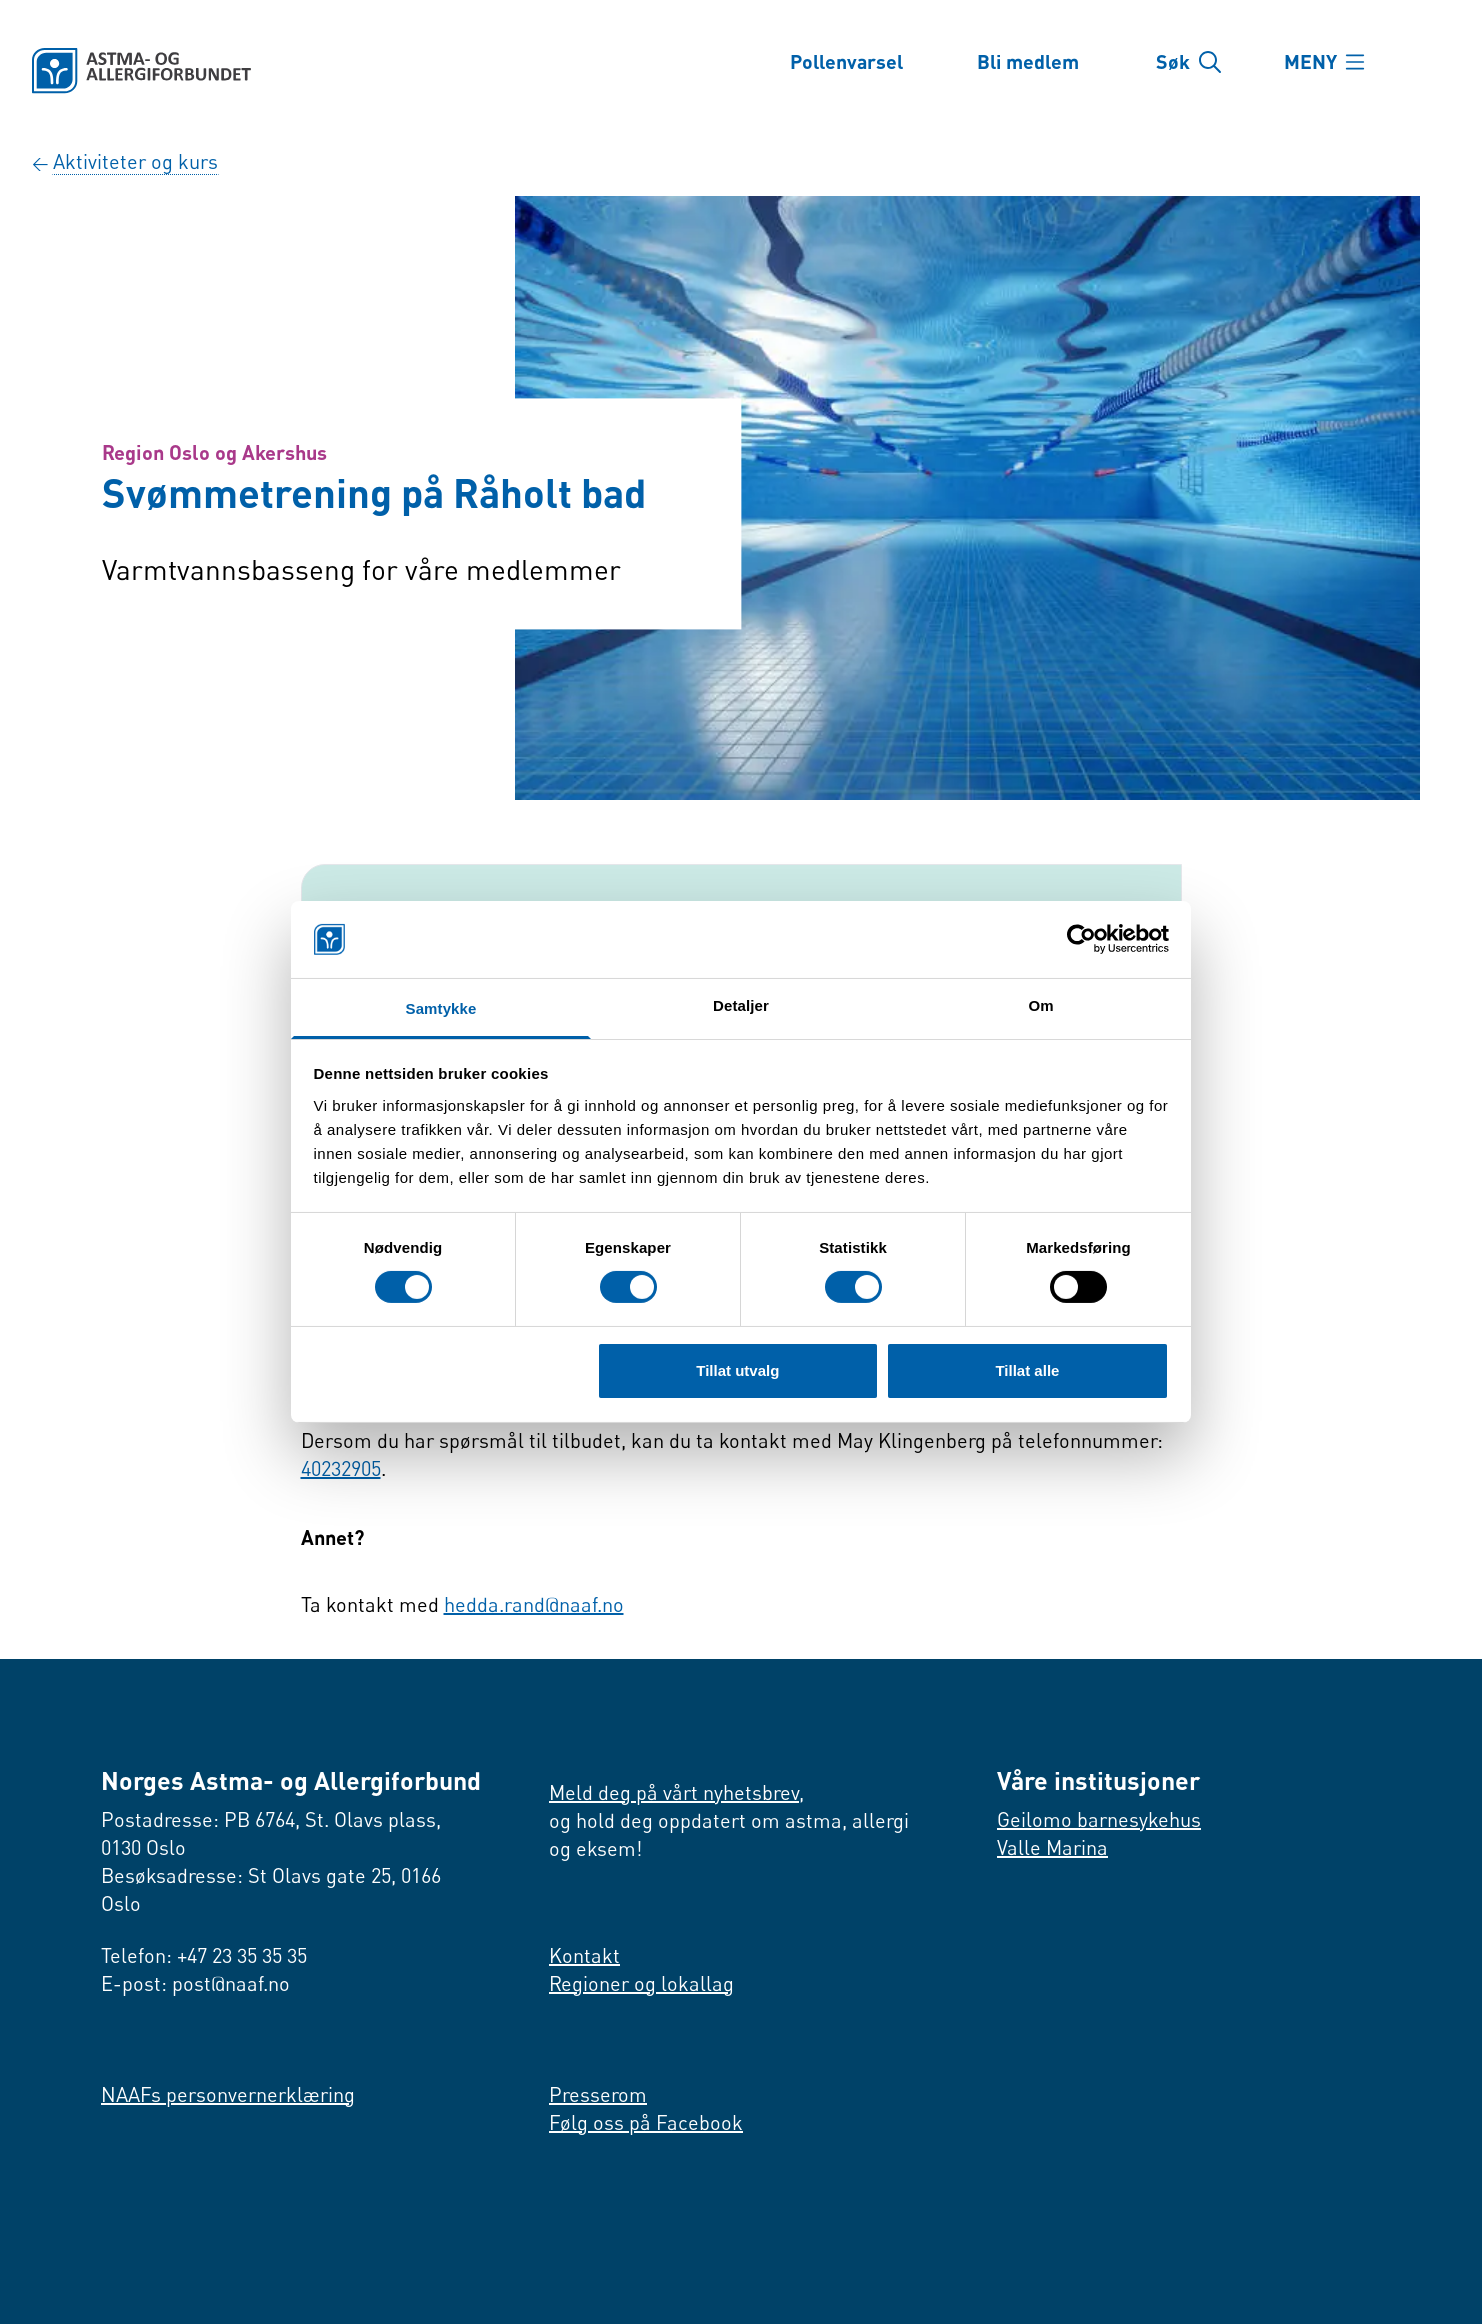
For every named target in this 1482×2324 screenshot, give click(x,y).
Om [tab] (1040, 1005)
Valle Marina (1052, 1847)
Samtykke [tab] (441, 1008)
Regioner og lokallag (641, 1983)
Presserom (598, 2094)
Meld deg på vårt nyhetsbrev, (676, 1792)
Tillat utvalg (737, 1370)
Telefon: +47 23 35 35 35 (204, 1955)
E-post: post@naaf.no (195, 1983)
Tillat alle (1027, 1370)
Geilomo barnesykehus (1099, 1819)
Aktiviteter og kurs (135, 161)
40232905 (341, 1468)
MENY (1312, 62)
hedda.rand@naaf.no (534, 1604)
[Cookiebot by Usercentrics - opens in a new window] (1081, 939)
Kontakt (584, 1955)
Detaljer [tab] (741, 1005)
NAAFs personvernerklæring (228, 2094)
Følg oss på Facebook (646, 2122)
